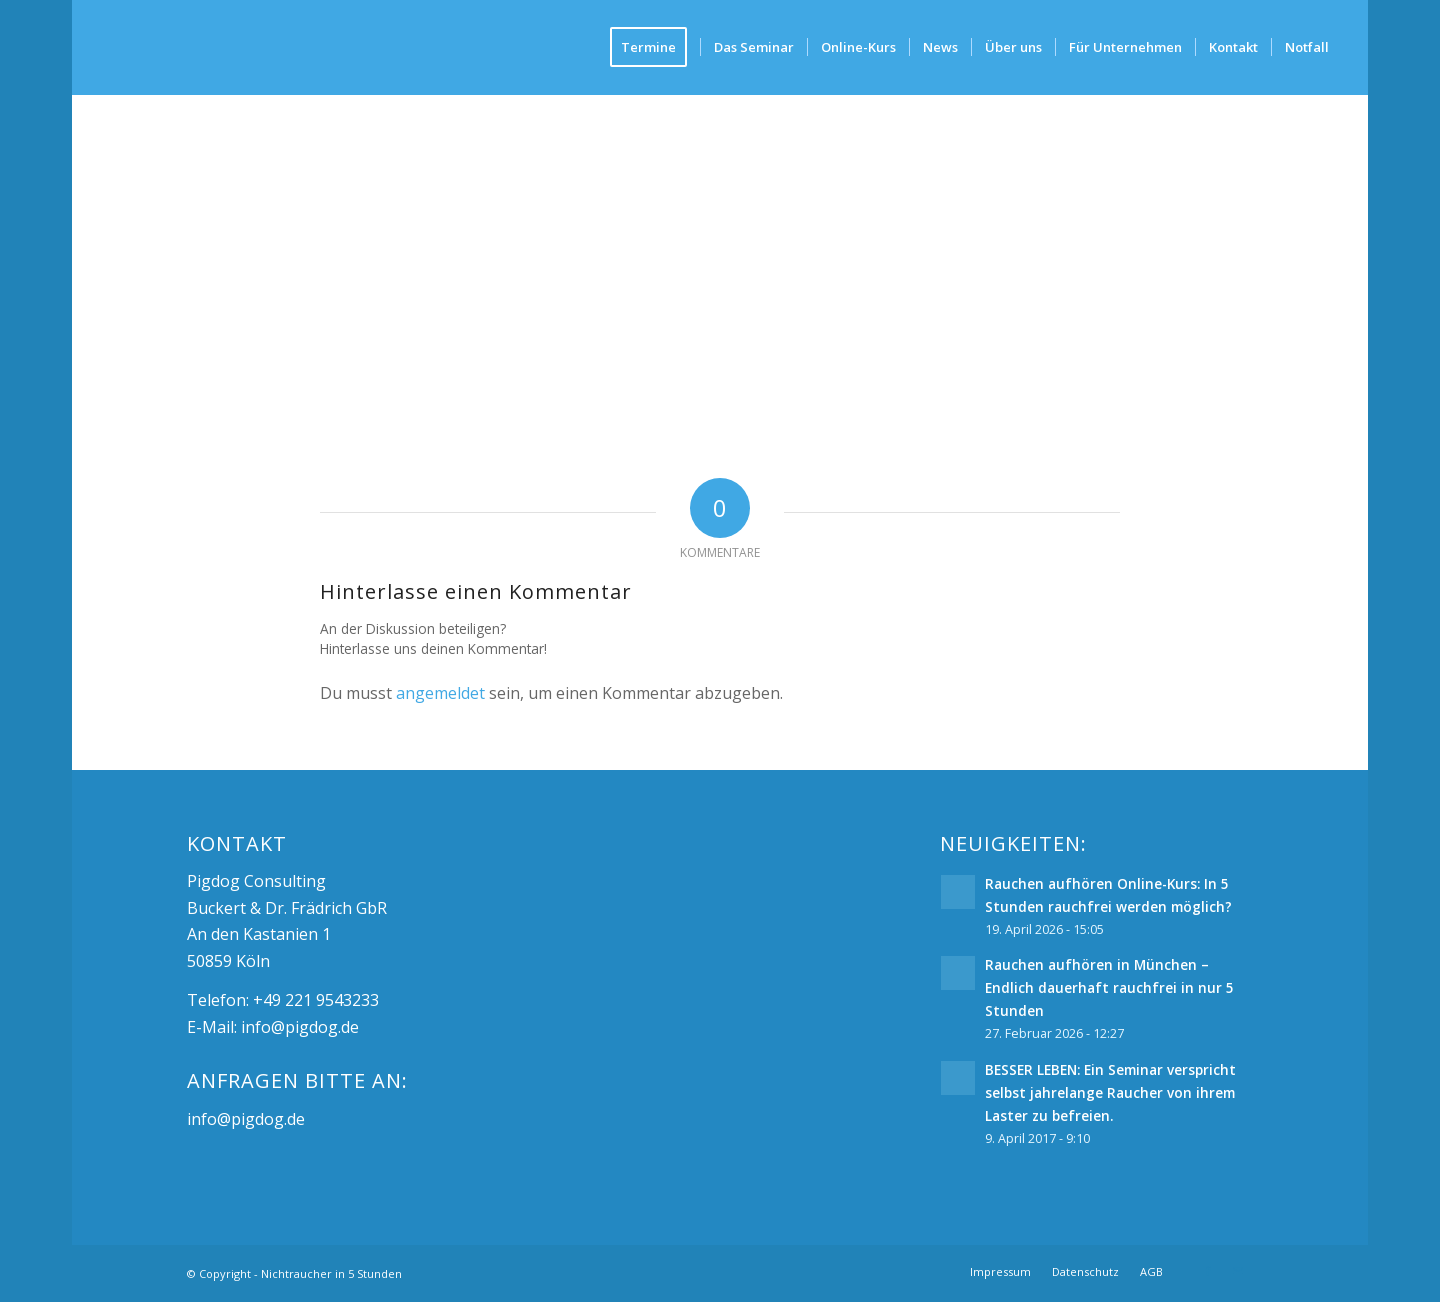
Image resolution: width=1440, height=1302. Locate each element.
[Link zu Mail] (1238, 1271)
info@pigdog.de (300, 1027)
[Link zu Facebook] (1208, 1271)
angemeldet (440, 693)
